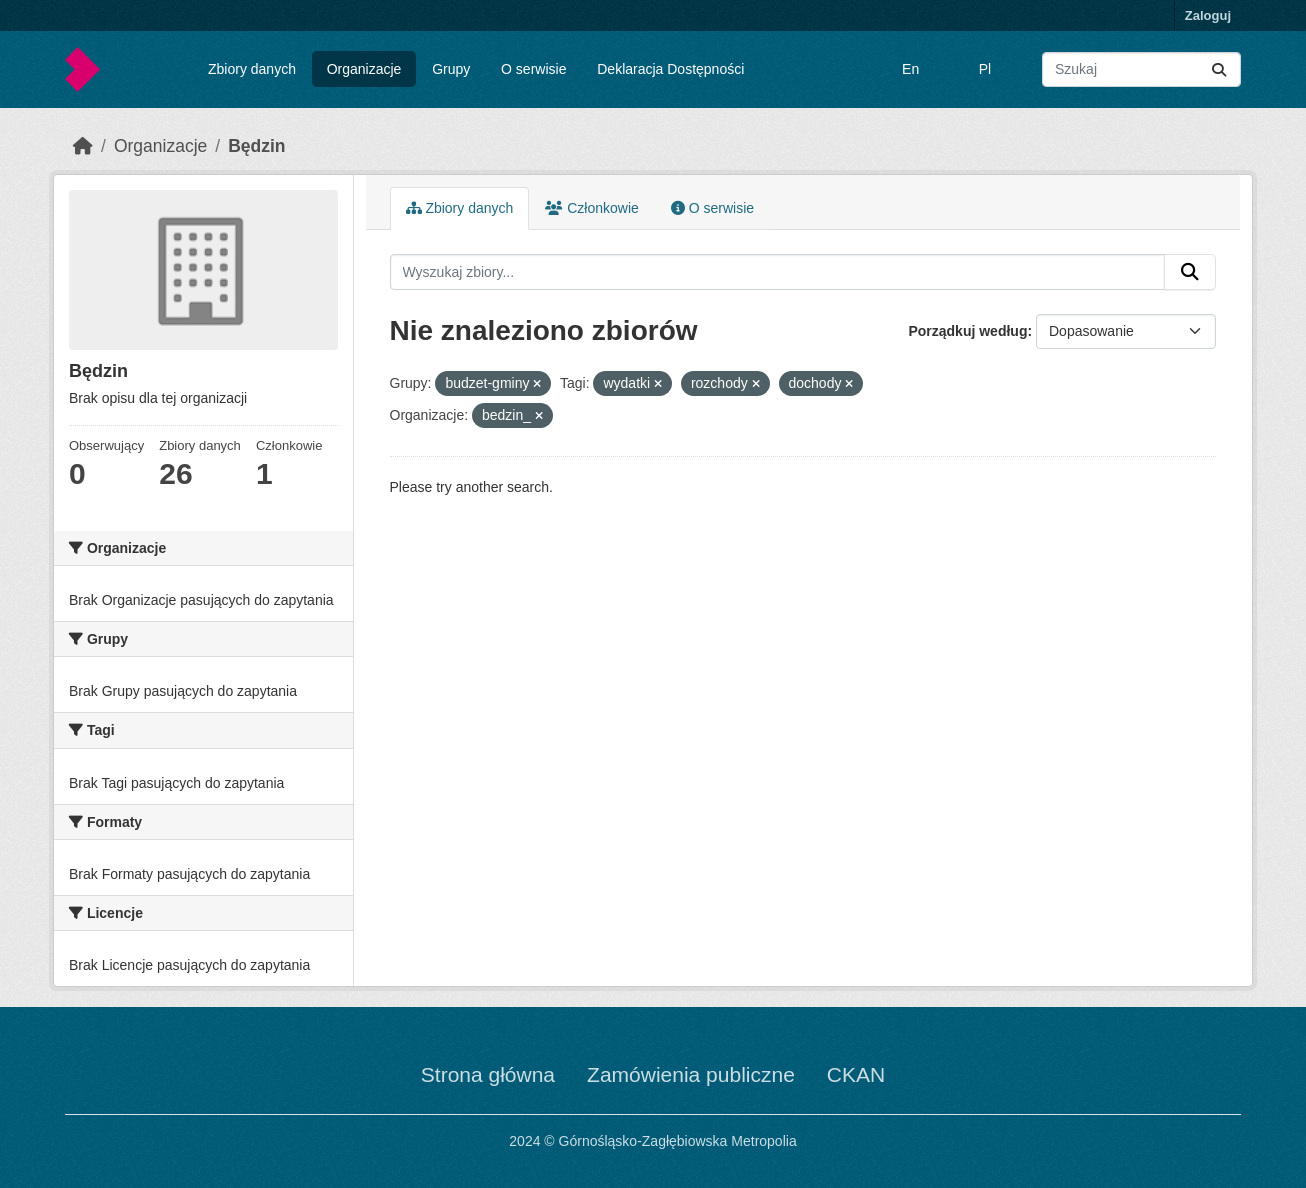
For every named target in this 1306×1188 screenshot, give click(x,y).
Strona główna (488, 1074)
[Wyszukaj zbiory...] (1141, 69)
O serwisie (533, 69)
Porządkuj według (967, 331)
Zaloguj (1208, 15)
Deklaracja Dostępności (670, 69)
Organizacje (364, 69)
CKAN (856, 1074)
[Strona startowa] (83, 146)
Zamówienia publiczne (691, 1074)
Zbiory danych (252, 69)
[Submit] (1219, 69)
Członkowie (591, 208)
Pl (985, 69)
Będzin (256, 146)
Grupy (451, 69)
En (910, 69)
